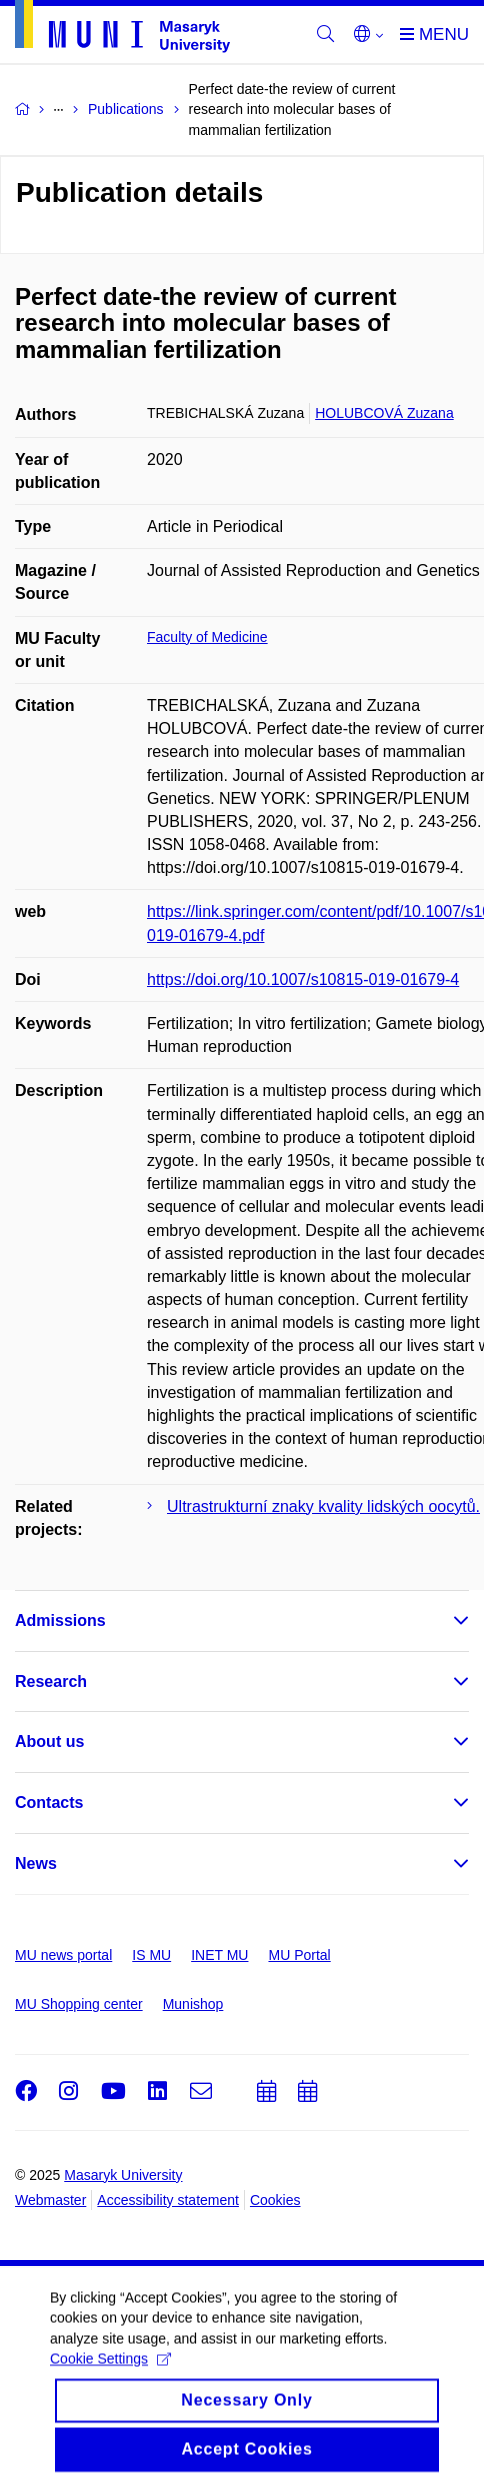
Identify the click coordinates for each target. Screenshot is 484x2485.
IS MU (151, 1955)
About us (49, 1741)
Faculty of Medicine (207, 637)
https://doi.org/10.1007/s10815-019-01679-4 (303, 979)
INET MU (219, 1955)
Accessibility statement (168, 2200)
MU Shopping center (79, 2004)
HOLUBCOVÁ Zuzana (384, 413)
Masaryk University (123, 2175)
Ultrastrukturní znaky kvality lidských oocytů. (323, 1506)
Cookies (275, 2200)
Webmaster (50, 2200)
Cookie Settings (110, 2375)
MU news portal (63, 1955)
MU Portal (299, 1955)
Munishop (193, 2004)
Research (51, 1681)
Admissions (60, 1620)
